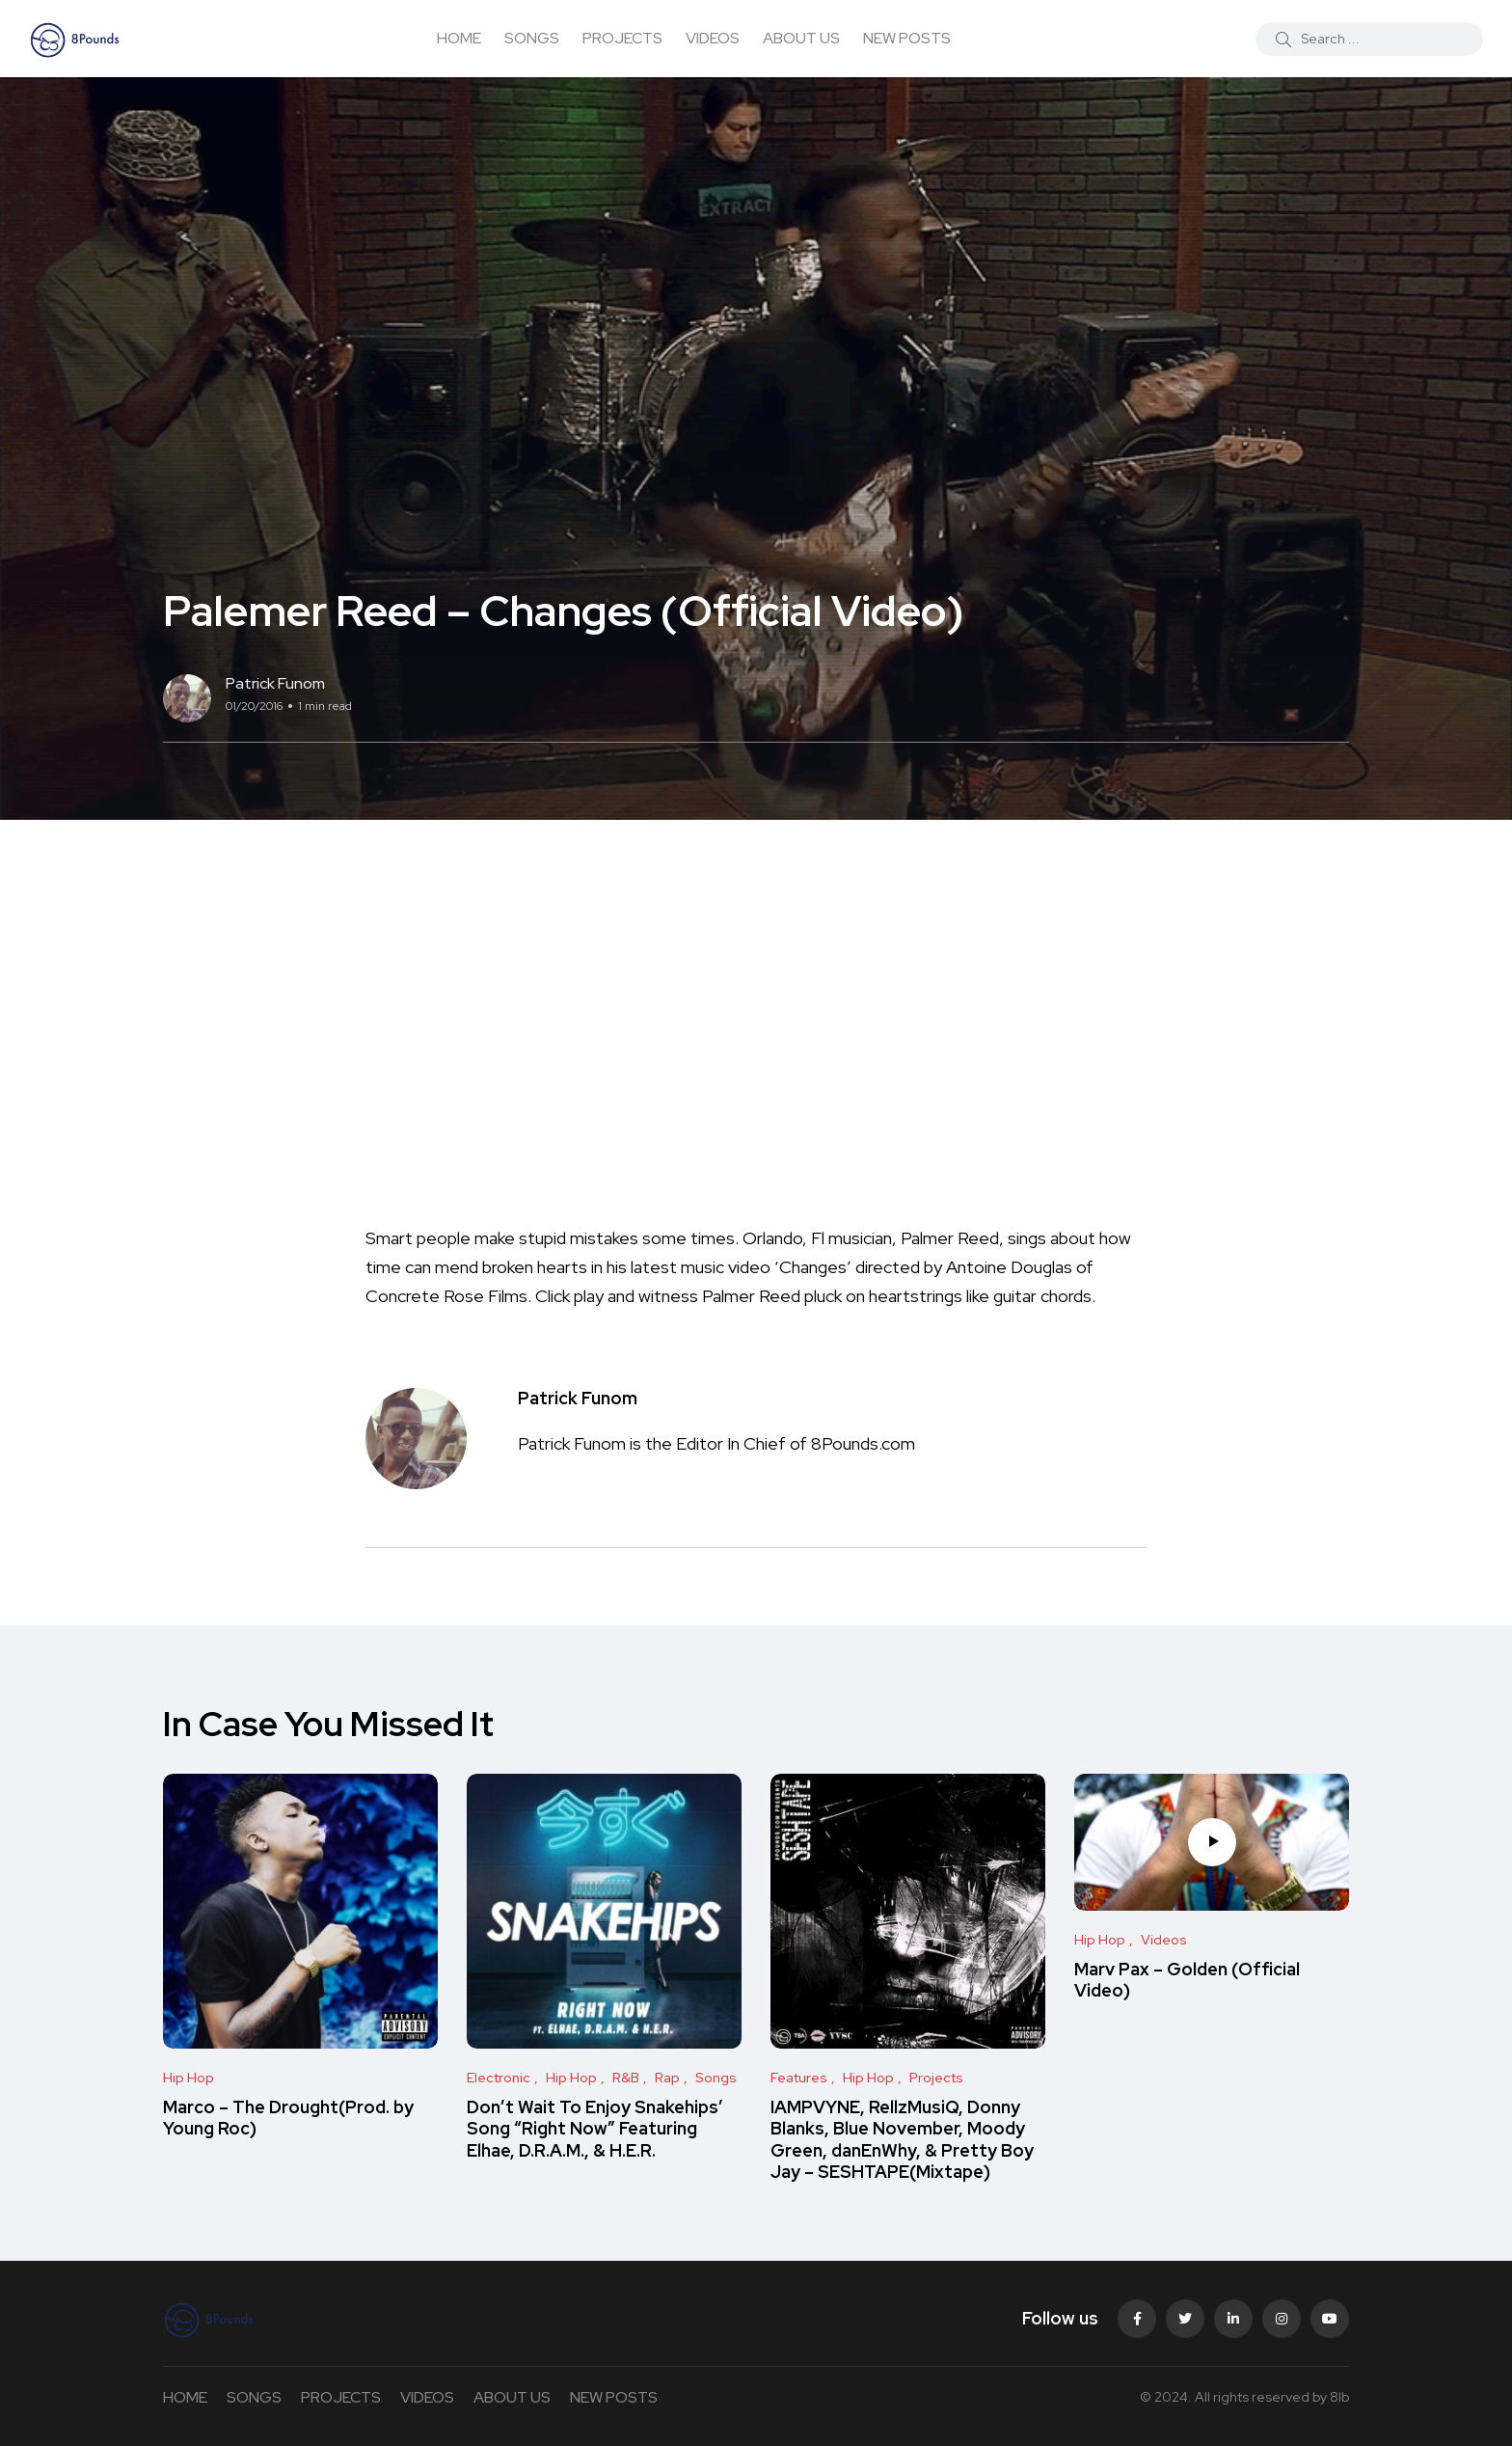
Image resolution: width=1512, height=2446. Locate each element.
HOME (459, 38)
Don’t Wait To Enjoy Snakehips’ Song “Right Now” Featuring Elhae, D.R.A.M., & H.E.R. (595, 2128)
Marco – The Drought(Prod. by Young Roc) (288, 2117)
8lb (1339, 2396)
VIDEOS (713, 38)
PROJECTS (622, 38)
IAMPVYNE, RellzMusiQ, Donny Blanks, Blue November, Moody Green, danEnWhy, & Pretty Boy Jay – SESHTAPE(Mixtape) (902, 2139)
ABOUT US (801, 38)
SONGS (531, 38)
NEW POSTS (907, 38)
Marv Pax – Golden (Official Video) (1187, 1979)
